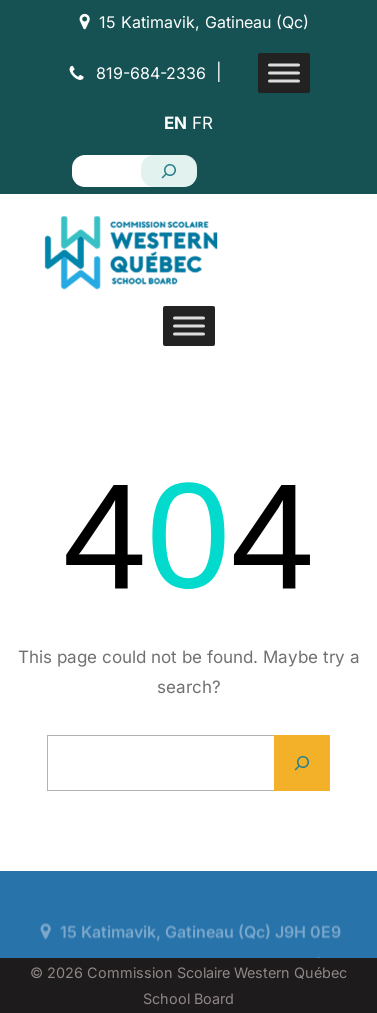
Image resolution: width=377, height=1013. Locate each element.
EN (175, 123)
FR (202, 123)
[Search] (169, 171)
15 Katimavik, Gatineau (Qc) (204, 22)
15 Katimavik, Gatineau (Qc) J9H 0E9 (200, 951)
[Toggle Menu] (284, 72)
